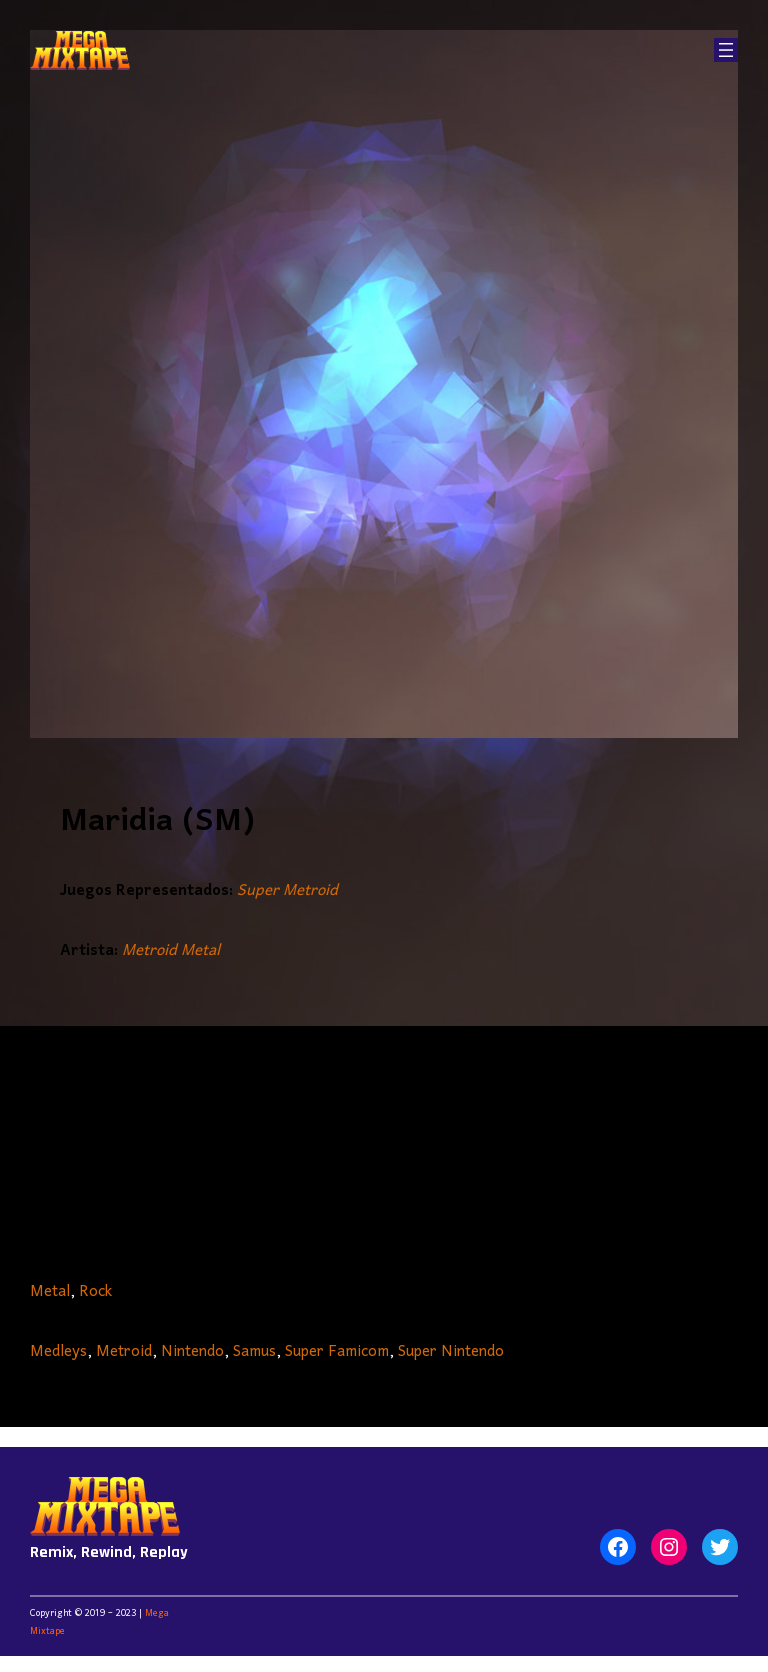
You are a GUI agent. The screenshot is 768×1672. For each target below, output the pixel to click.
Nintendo (192, 1352)
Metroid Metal (171, 951)
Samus (254, 1352)
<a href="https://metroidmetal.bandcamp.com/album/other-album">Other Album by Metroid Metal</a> (384, 1146)
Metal (50, 1292)
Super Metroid (287, 891)
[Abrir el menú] (726, 50)
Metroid (124, 1352)
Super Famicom (337, 1352)
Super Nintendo (451, 1352)
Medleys (58, 1352)
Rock (95, 1292)
